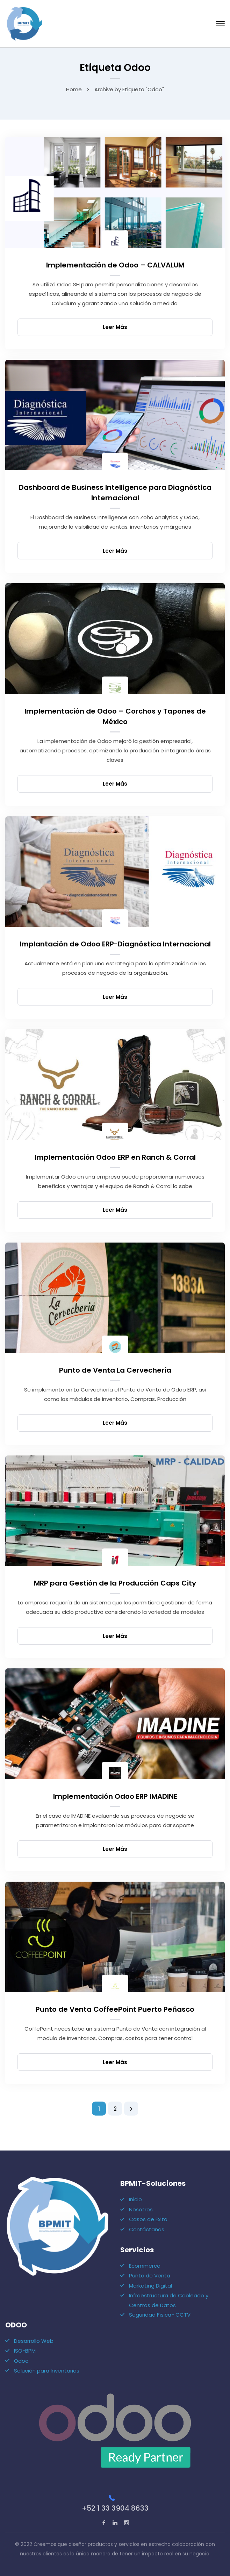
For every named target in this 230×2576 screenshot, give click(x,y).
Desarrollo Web (33, 2341)
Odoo (21, 2360)
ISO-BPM (25, 2350)
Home (74, 89)
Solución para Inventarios (46, 2370)
